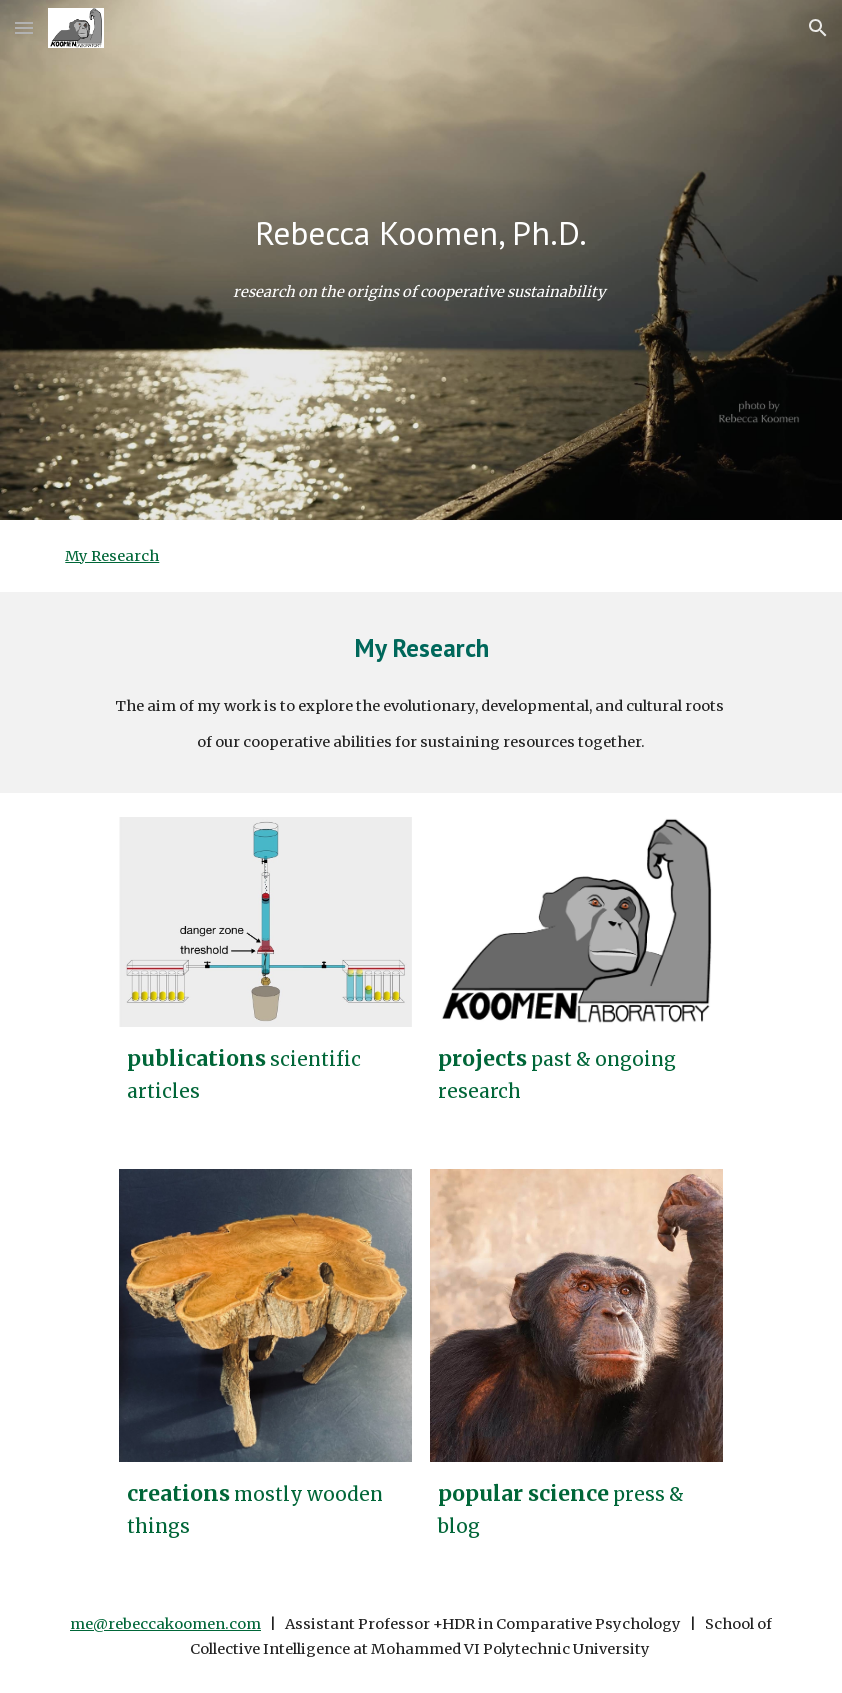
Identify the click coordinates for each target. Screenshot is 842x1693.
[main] (420, 233)
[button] (24, 27)
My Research (112, 556)
